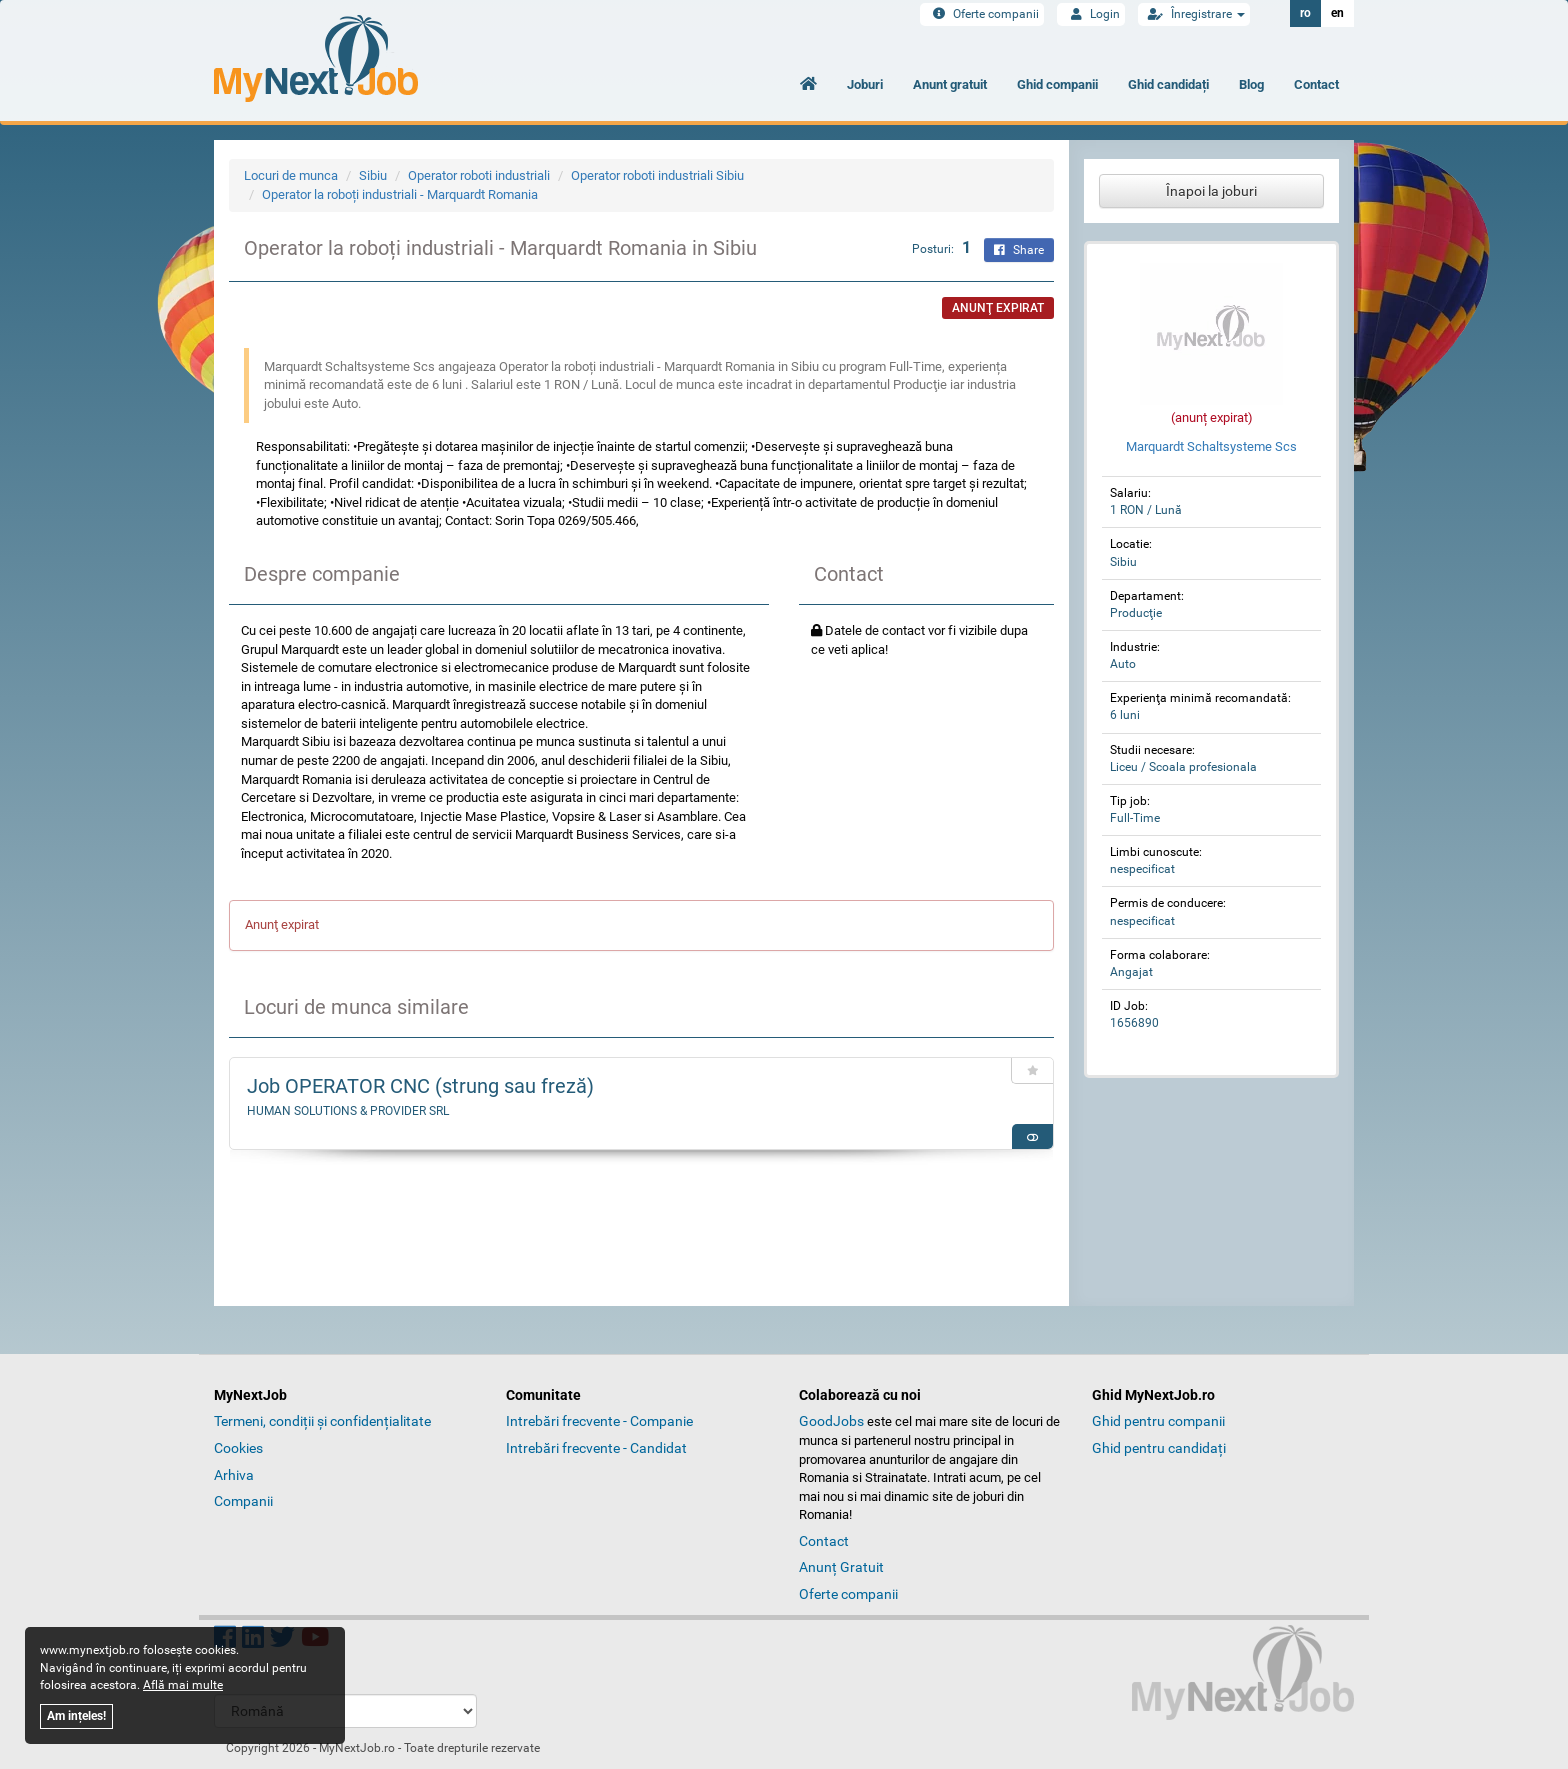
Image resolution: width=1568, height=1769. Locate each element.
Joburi (865, 84)
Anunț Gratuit (841, 1567)
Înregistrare (1194, 14)
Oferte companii (982, 14)
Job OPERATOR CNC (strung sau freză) (420, 1086)
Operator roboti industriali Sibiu (657, 175)
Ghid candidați (1168, 84)
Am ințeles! (76, 1716)
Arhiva (234, 1475)
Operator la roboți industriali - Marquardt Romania (400, 194)
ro (1305, 13)
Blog (1251, 84)
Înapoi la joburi (1211, 191)
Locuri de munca (291, 175)
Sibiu (373, 175)
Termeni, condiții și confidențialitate (322, 1421)
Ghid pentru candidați (1159, 1448)
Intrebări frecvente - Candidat (596, 1448)
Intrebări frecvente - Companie (599, 1421)
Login (1091, 14)
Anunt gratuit (950, 84)
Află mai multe (183, 1685)
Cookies (238, 1448)
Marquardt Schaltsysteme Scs (1211, 446)
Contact (1316, 84)
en (1337, 13)
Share (1019, 250)
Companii (243, 1501)
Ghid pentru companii (1158, 1421)
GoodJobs (831, 1421)
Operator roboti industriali (479, 175)
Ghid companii (1057, 84)
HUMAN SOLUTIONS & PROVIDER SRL (348, 1111)
